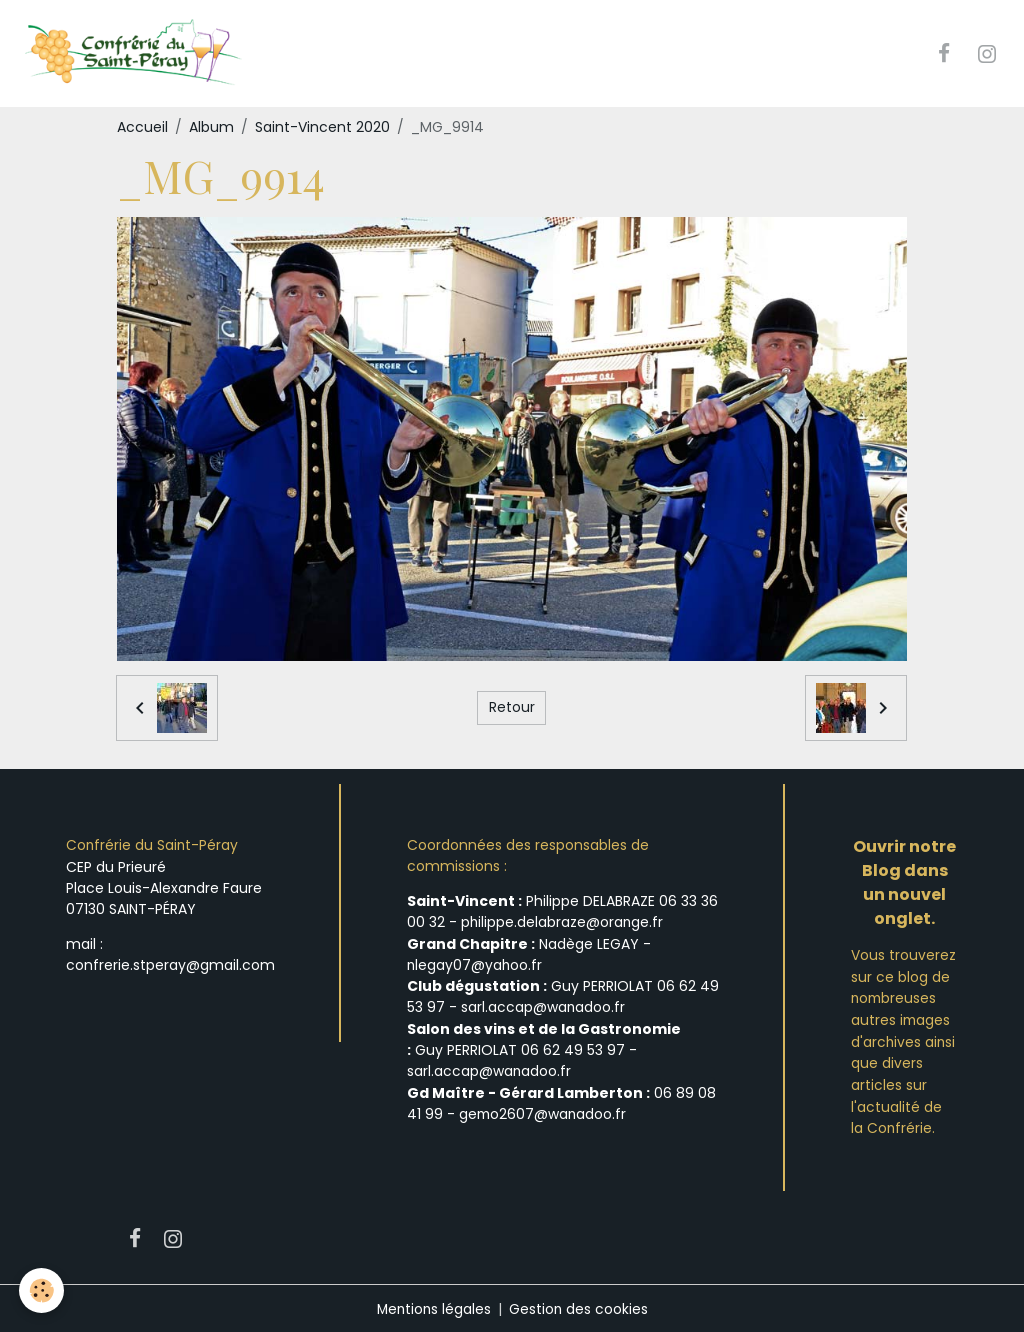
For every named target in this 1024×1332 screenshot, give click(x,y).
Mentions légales (433, 1306)
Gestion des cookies (580, 1306)
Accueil (142, 128)
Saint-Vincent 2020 (322, 128)
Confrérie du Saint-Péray (153, 846)
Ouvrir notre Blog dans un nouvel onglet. (904, 883)
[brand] (136, 54)
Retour (512, 708)
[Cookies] (42, 1290)
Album (211, 128)
